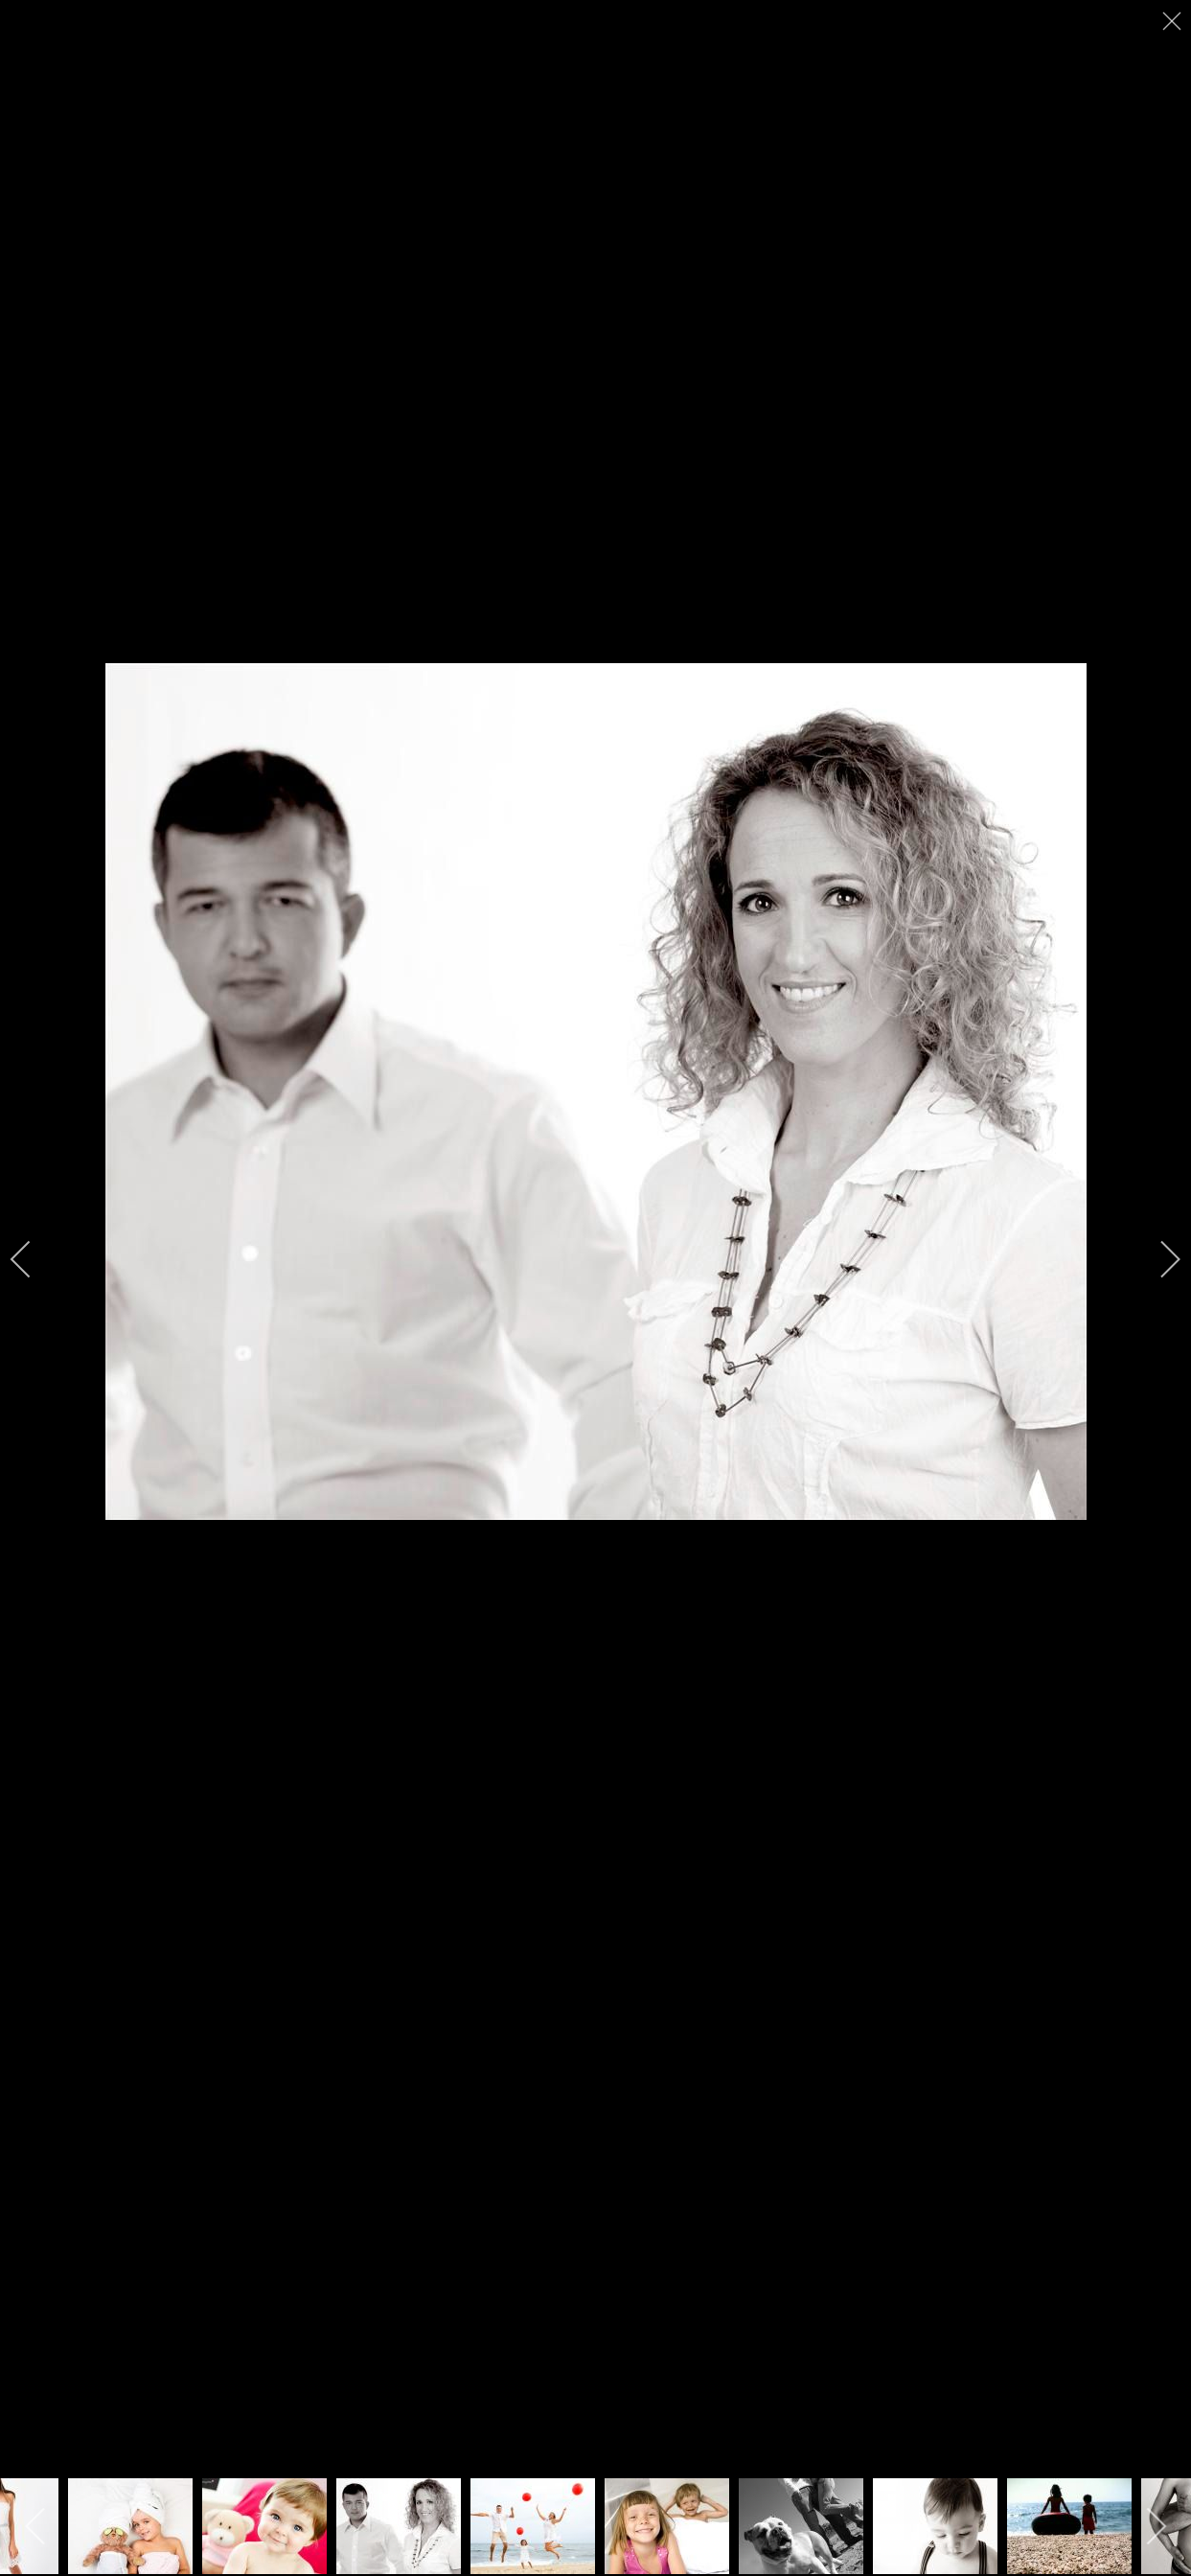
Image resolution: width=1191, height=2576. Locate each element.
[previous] (33, 1259)
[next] (1157, 1259)
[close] (1174, 21)
